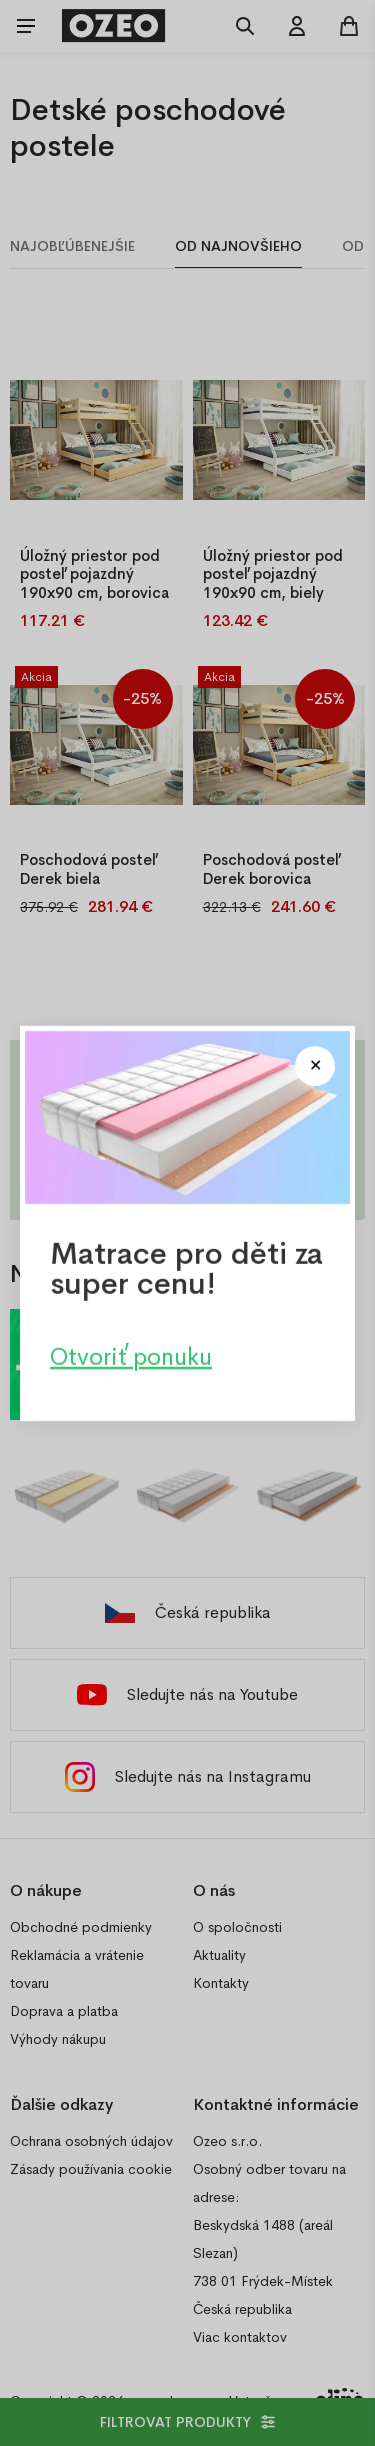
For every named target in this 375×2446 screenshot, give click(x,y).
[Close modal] (315, 1066)
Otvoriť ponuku (131, 1356)
